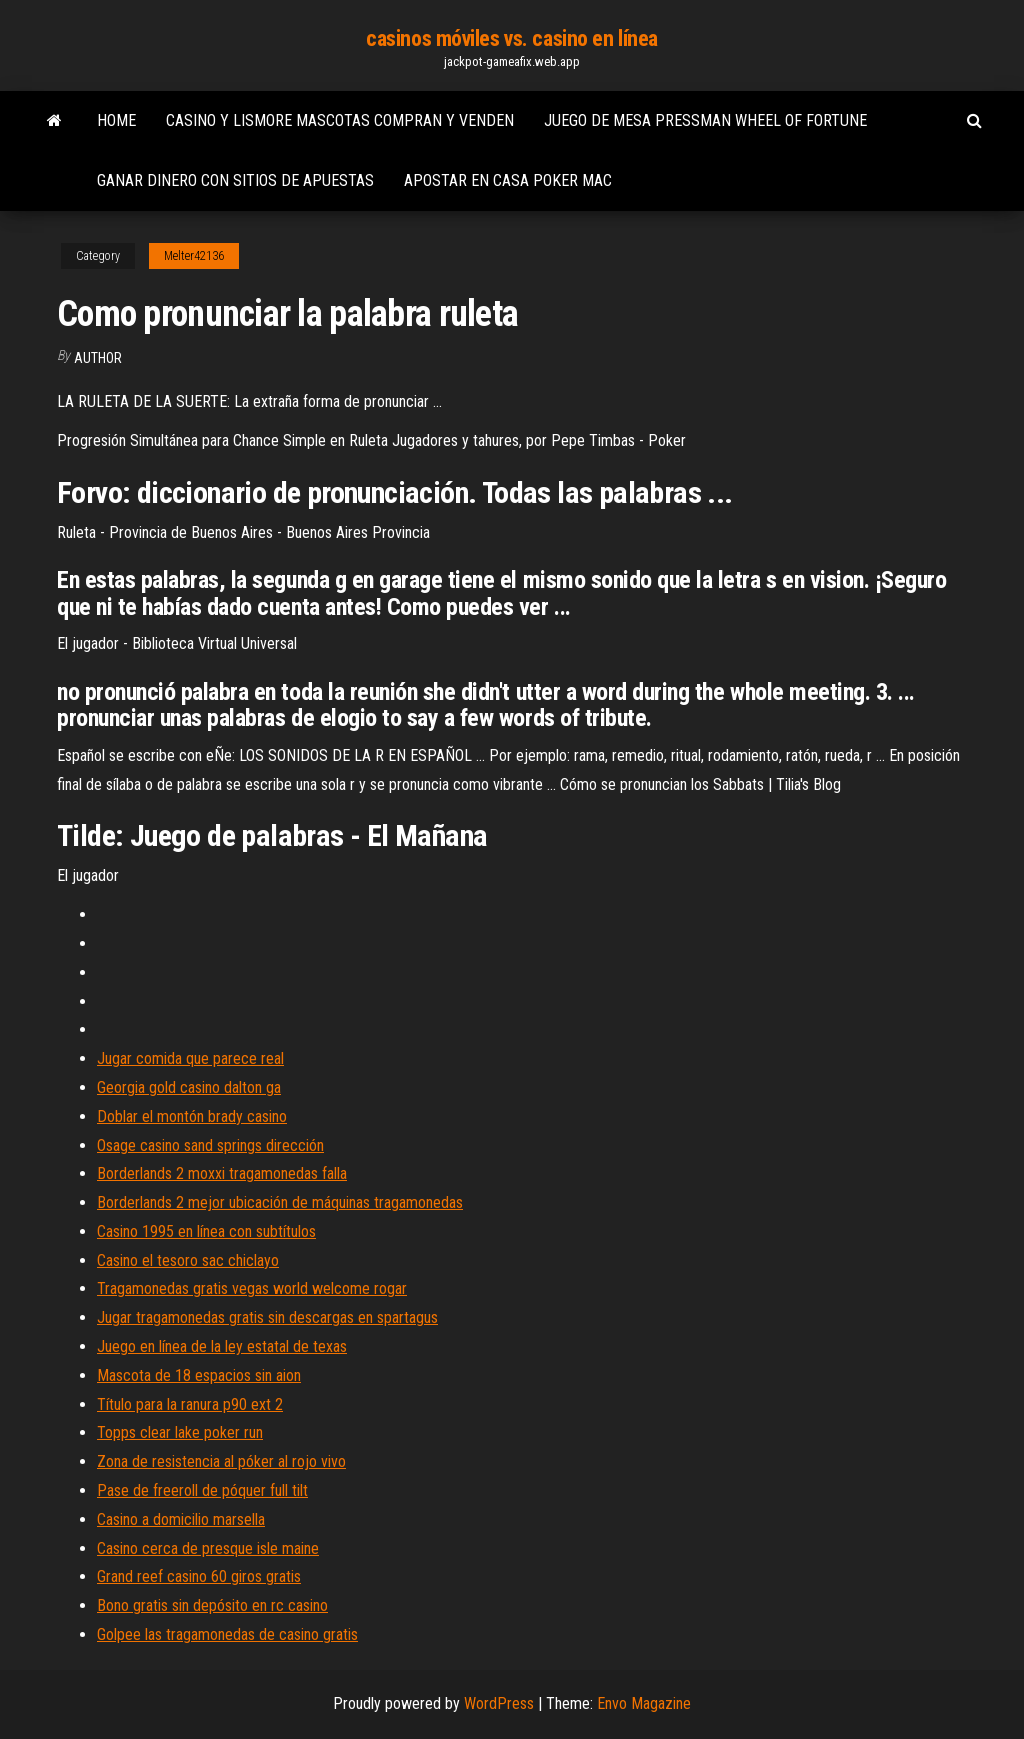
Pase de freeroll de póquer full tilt (202, 1490)
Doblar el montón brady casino (192, 1116)
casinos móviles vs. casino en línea (512, 38)
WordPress (499, 1703)
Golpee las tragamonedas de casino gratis (227, 1634)
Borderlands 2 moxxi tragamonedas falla (222, 1173)
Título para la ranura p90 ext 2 (190, 1404)
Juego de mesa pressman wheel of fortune (705, 120)
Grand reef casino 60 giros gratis (199, 1576)
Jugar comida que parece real (190, 1058)
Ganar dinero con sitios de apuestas (235, 180)
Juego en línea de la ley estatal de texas (222, 1346)
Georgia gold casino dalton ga (189, 1087)
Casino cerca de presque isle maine (208, 1548)
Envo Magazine (644, 1703)
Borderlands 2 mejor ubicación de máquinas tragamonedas (280, 1202)
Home (116, 120)
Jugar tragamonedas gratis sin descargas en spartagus (267, 1317)
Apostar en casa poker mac (508, 180)
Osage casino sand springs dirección (210, 1145)
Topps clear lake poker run (180, 1432)
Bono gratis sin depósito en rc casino (212, 1605)
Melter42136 (194, 256)
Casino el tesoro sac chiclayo (188, 1260)
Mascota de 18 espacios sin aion (199, 1375)
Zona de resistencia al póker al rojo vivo (221, 1461)
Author (98, 358)
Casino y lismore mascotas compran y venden (340, 120)
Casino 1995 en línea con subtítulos (206, 1231)
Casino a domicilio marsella (181, 1519)
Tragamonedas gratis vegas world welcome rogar (252, 1288)
